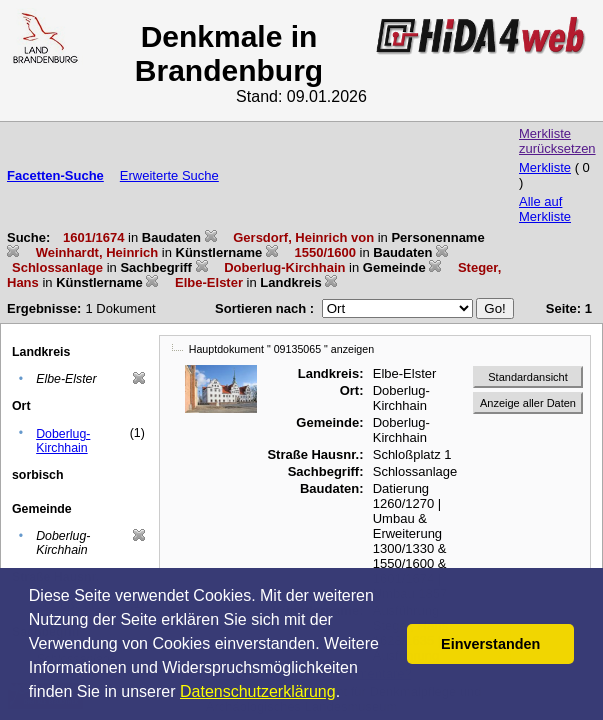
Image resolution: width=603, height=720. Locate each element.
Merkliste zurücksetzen (557, 141)
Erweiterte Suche (169, 175)
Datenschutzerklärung (258, 691)
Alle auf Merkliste (545, 209)
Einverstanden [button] (490, 644)
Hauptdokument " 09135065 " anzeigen (281, 349)
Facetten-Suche (55, 175)
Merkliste (545, 167)
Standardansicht (528, 377)
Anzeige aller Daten (528, 403)
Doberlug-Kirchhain (63, 441)
